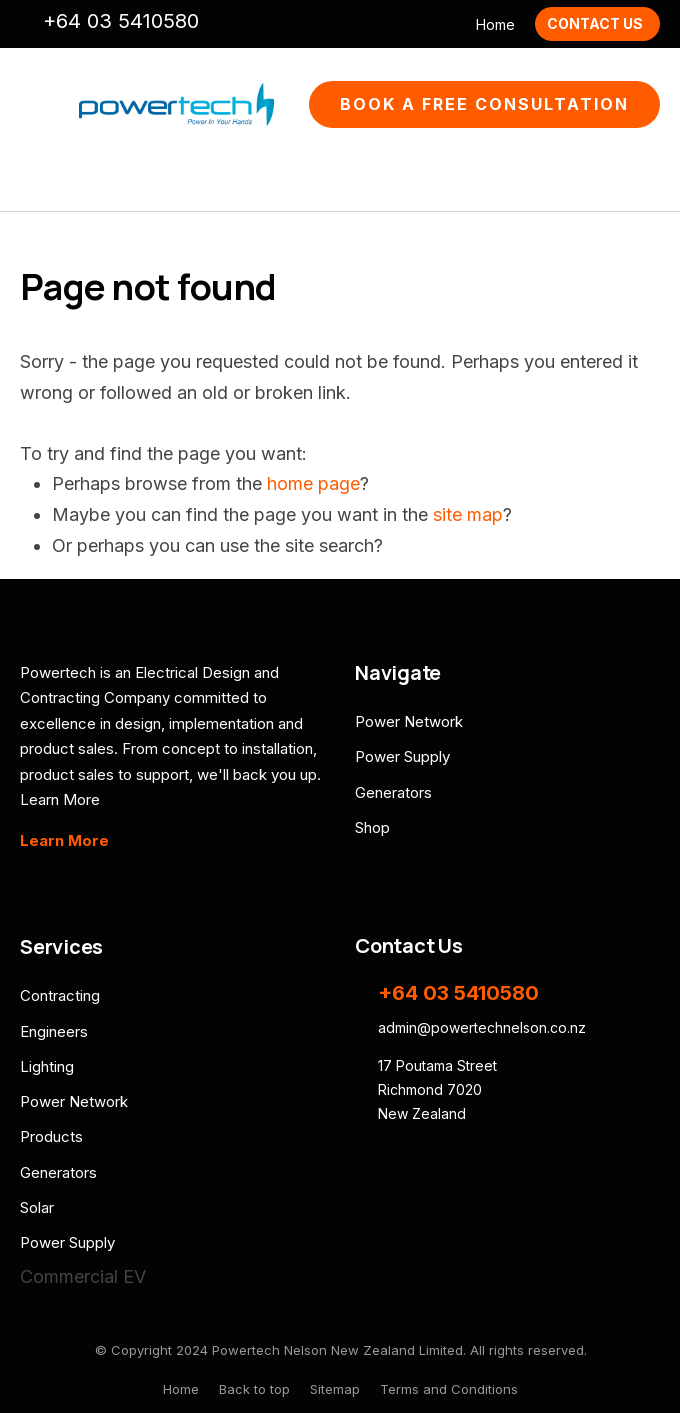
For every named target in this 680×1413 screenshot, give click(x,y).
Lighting (47, 1066)
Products (51, 1136)
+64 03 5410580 (121, 21)
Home (495, 24)
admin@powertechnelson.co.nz (226, 23)
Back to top (254, 1389)
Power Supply (402, 756)
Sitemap (335, 1389)
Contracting (60, 995)
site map (468, 514)
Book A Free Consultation (484, 104)
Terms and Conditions (449, 1389)
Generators (393, 792)
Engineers (54, 1031)
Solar (37, 1207)
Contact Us (595, 23)
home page (313, 483)
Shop (372, 827)
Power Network (409, 721)
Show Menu (32, 104)
